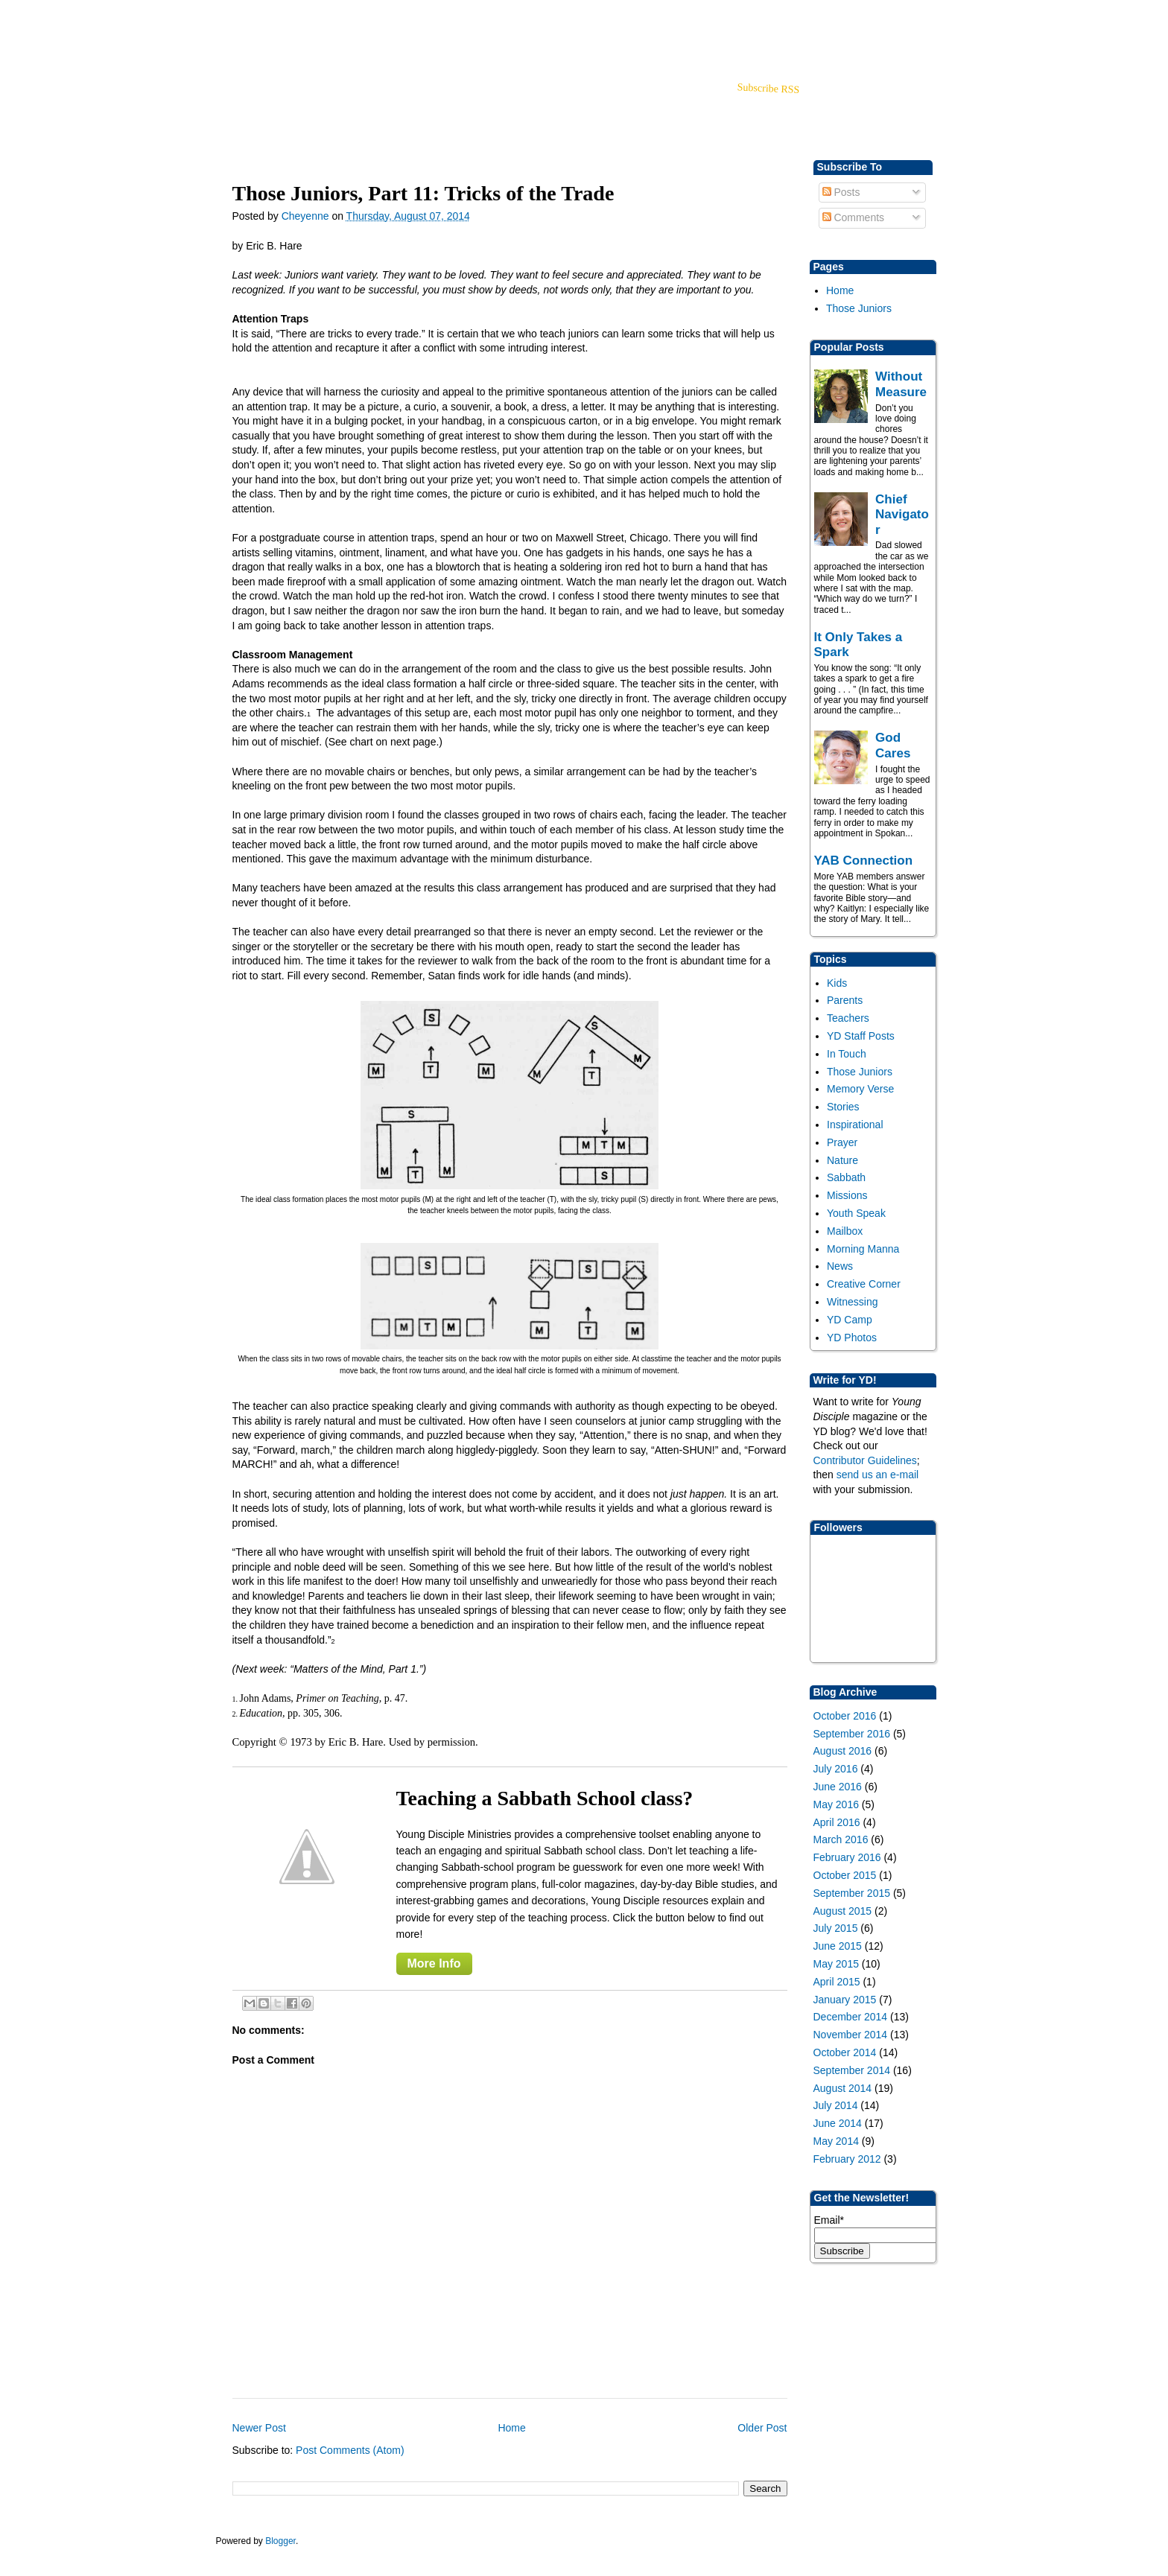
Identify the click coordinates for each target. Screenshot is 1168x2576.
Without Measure (901, 383)
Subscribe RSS (768, 88)
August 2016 (842, 1751)
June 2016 (837, 1787)
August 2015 (842, 1911)
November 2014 (850, 2035)
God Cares (892, 745)
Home (840, 290)
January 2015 (845, 2000)
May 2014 (836, 2141)
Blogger (280, 2541)
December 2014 (850, 2017)
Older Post (762, 2428)
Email (829, 2220)
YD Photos (852, 1337)
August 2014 (842, 2088)
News (840, 1266)
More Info (434, 1963)
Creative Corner (864, 1284)
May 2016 (836, 1804)
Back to (851, 22)
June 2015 (837, 1946)
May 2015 (836, 1964)
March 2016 (841, 1839)
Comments (853, 217)
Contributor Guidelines (865, 1460)
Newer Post (259, 2428)
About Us (389, 108)
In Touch (846, 1054)
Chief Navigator (902, 514)
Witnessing (852, 1302)
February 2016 (847, 1857)
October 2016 (845, 1716)
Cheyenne (307, 216)
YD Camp (849, 1320)
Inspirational (855, 1124)
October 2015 (845, 1875)
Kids (837, 983)
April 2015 (836, 1982)
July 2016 (835, 1769)
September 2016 (852, 1734)
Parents (845, 1000)
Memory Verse (860, 1089)
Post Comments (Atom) (350, 2450)
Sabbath (846, 1177)
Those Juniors (859, 308)
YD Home (246, 108)
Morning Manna (863, 1249)
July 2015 (835, 1928)
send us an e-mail (878, 1475)
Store (336, 108)
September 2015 (852, 1893)
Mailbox (845, 1231)
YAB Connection (863, 860)
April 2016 (836, 1822)
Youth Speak (856, 1213)
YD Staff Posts (861, 1036)
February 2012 (847, 2159)
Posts (841, 192)
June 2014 (837, 2123)
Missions (847, 1195)
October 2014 (845, 2052)
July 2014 (835, 2105)
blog (296, 108)
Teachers (848, 1018)
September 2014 (852, 2070)
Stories (843, 1107)
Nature (842, 1160)
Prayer (842, 1142)
